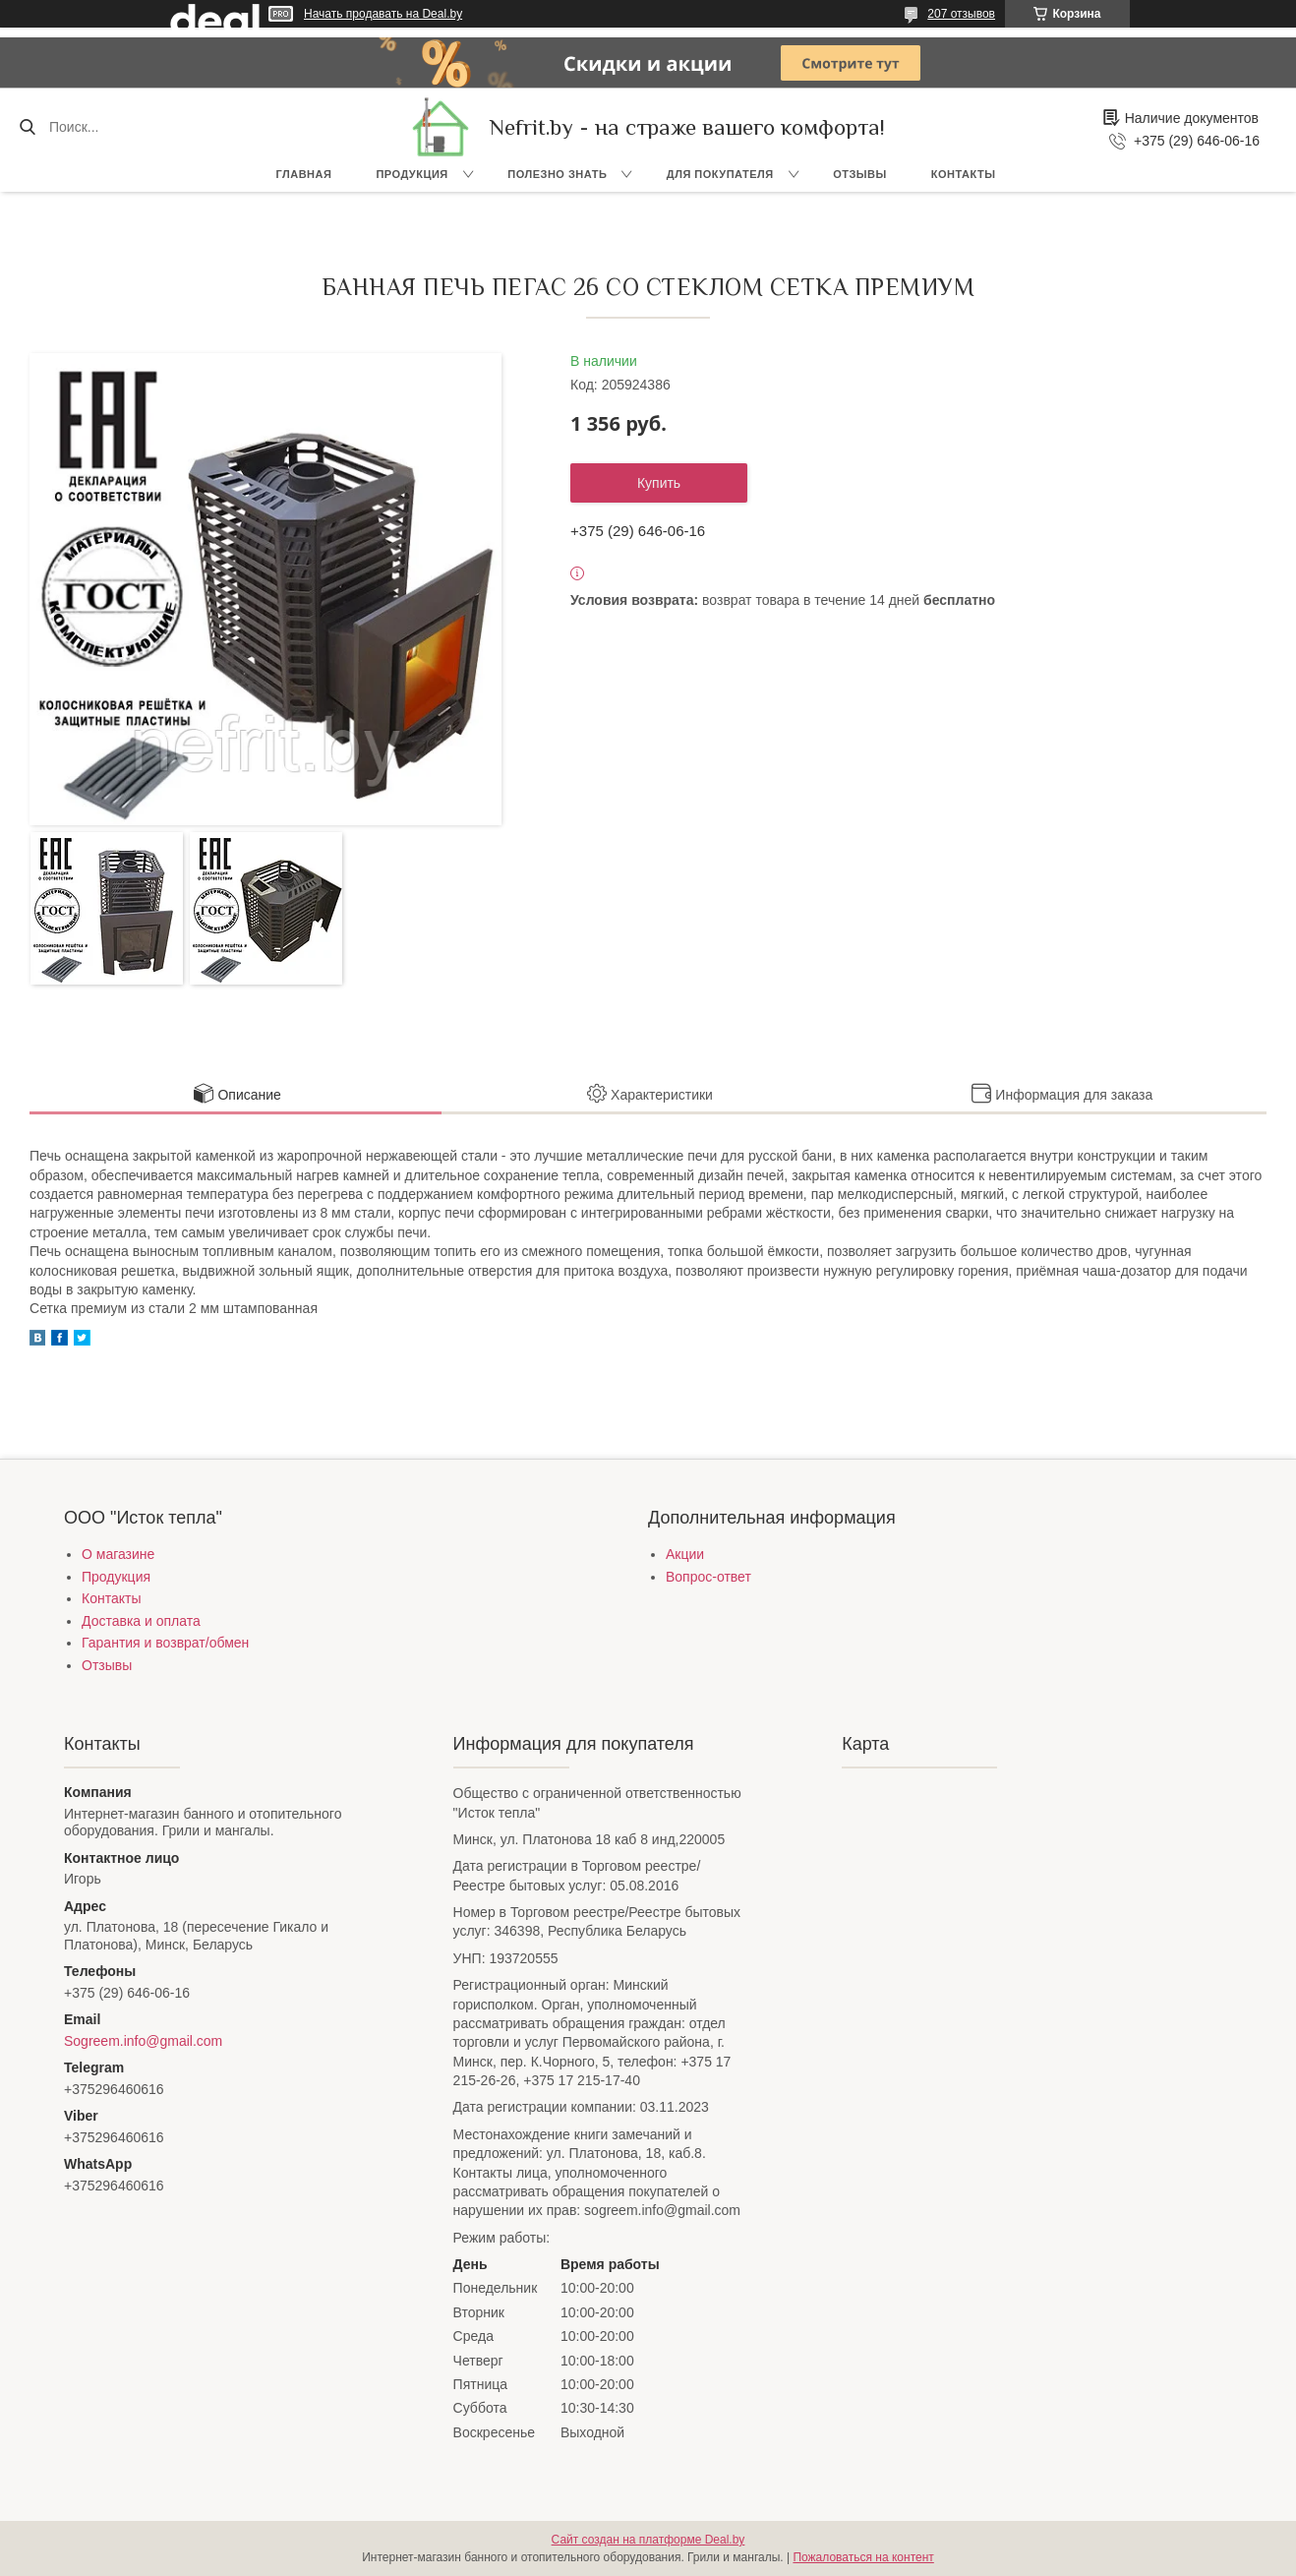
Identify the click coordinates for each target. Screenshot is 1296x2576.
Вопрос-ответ (708, 1577)
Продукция (411, 174)
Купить (658, 483)
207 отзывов (961, 14)
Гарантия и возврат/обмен (165, 1642)
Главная (304, 174)
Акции (685, 1554)
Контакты (963, 174)
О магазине (118, 1554)
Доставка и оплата (141, 1621)
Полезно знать (557, 174)
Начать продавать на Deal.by (383, 14)
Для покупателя (720, 174)
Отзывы (860, 174)
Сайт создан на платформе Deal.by (648, 2539)
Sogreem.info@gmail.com (143, 2041)
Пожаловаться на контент (863, 2557)
